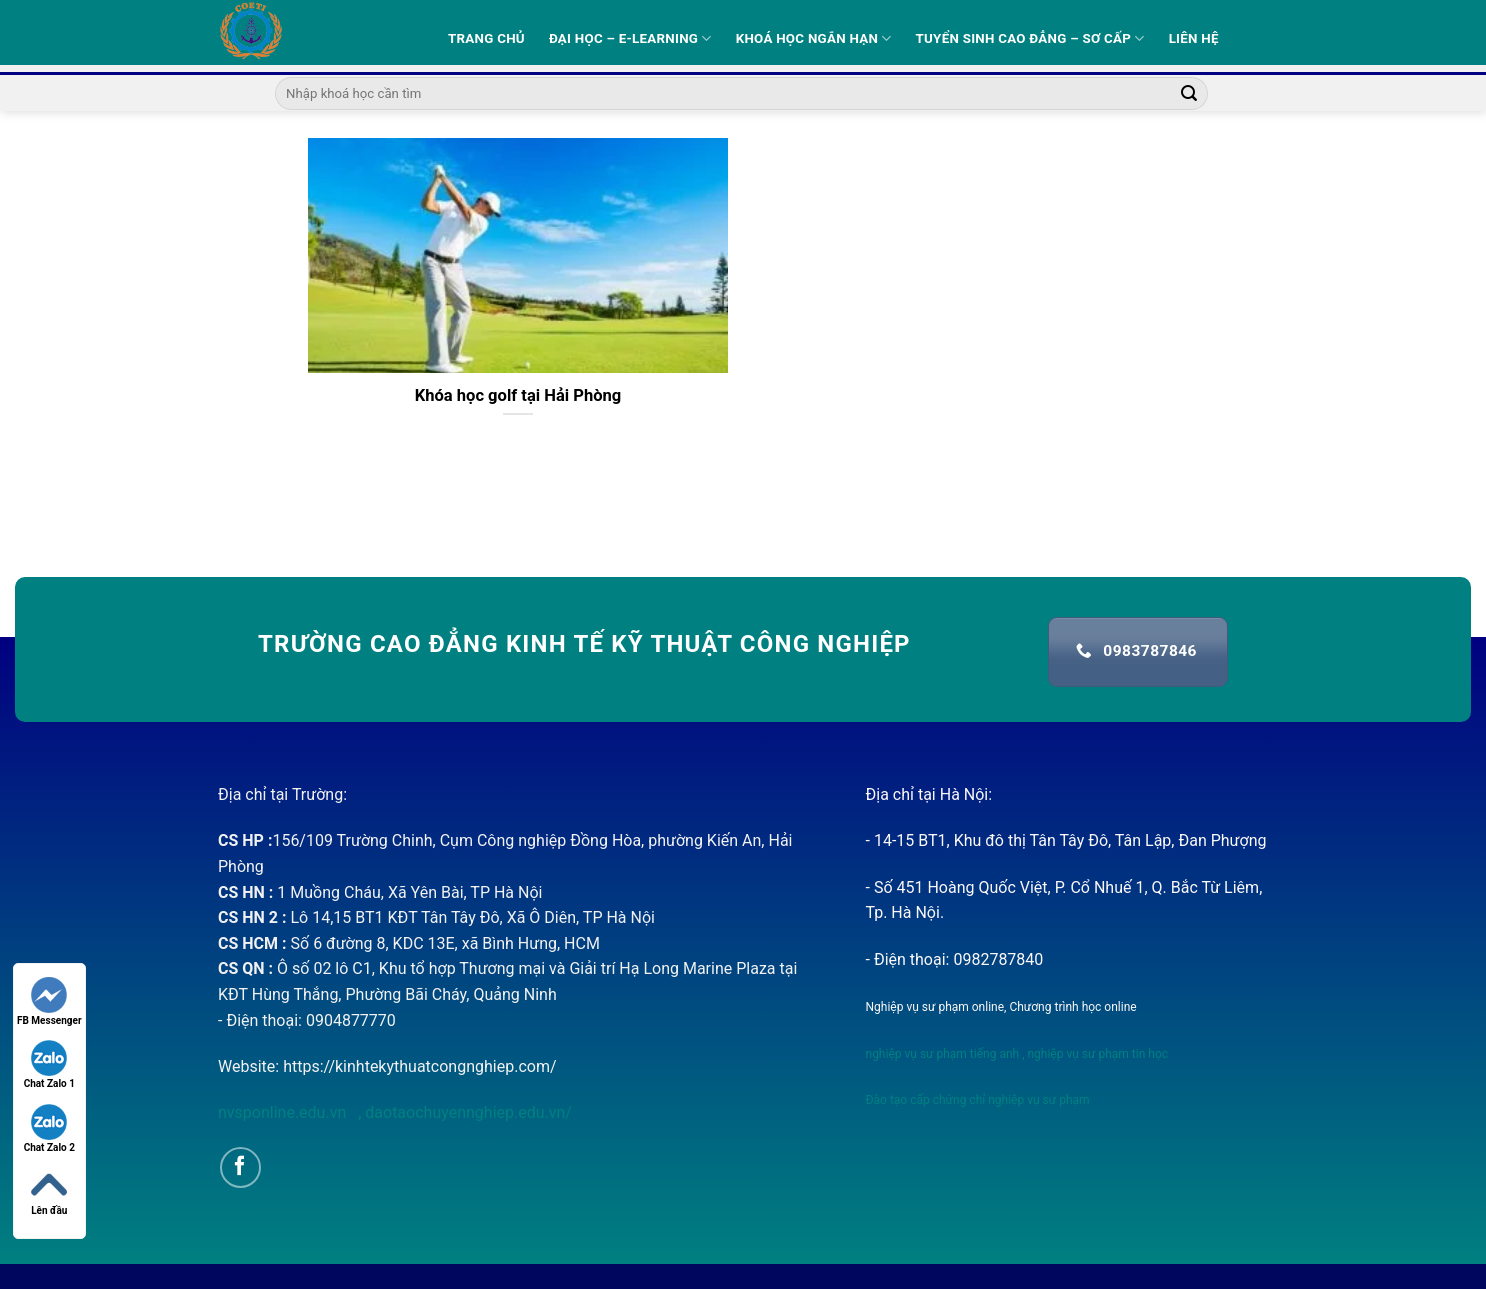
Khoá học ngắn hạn (814, 38)
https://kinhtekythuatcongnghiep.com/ (419, 1066)
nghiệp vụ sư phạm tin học (1097, 1054)
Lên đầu (49, 1191)
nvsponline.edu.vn (284, 1112)
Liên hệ (1194, 38)
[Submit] (1190, 94)
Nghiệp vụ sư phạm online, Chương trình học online (1001, 1007)
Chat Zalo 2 (49, 1128)
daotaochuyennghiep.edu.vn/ (466, 1112)
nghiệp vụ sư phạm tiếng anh (943, 1054)
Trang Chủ (486, 38)
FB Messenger (49, 1001)
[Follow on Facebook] (240, 1167)
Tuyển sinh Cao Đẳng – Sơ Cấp (1030, 38)
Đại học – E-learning (630, 38)
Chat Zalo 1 (49, 1064)
